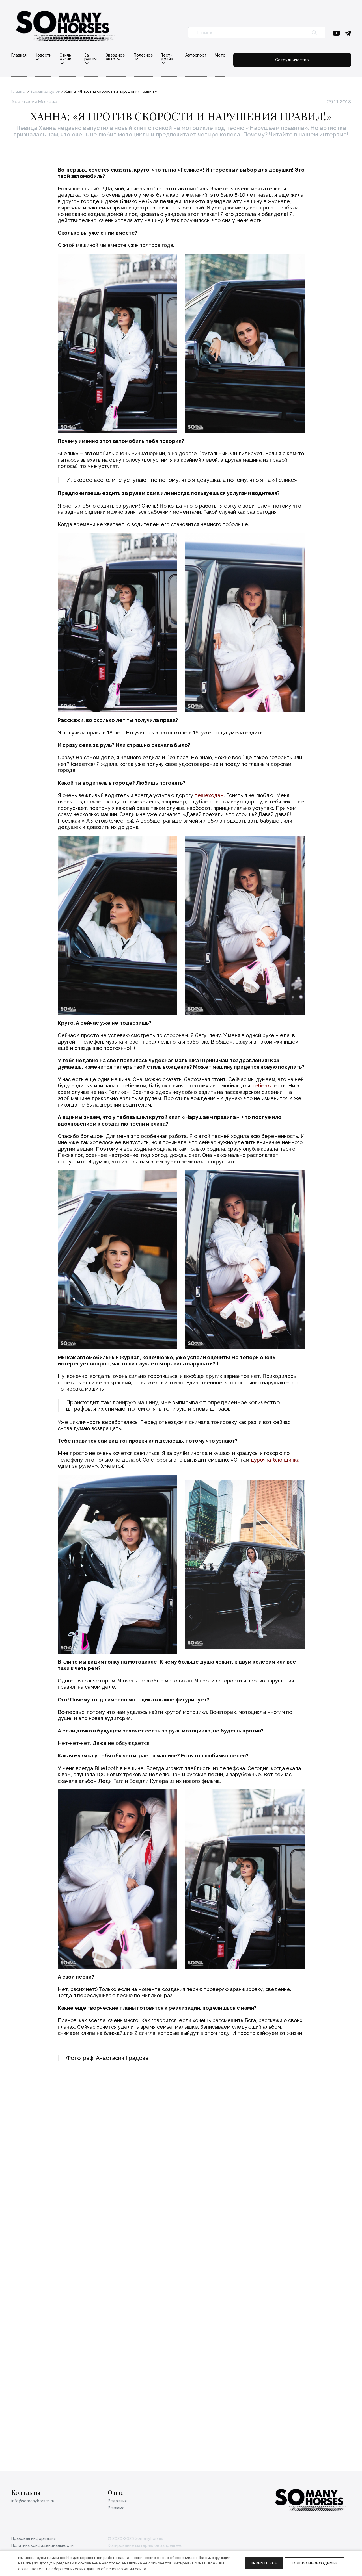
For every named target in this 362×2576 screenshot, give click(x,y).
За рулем (112, 55)
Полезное (187, 55)
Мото (281, 55)
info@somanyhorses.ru (32, 2501)
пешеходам (209, 908)
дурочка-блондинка (275, 1573)
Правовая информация (33, 2538)
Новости (43, 55)
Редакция (117, 2501)
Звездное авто (149, 55)
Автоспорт (257, 55)
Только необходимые (314, 2563)
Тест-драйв (222, 55)
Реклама (116, 2508)
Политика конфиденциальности (42, 2545)
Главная (19, 55)
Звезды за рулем (46, 87)
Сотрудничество (323, 57)
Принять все (264, 2563)
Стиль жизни (77, 55)
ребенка (262, 1199)
